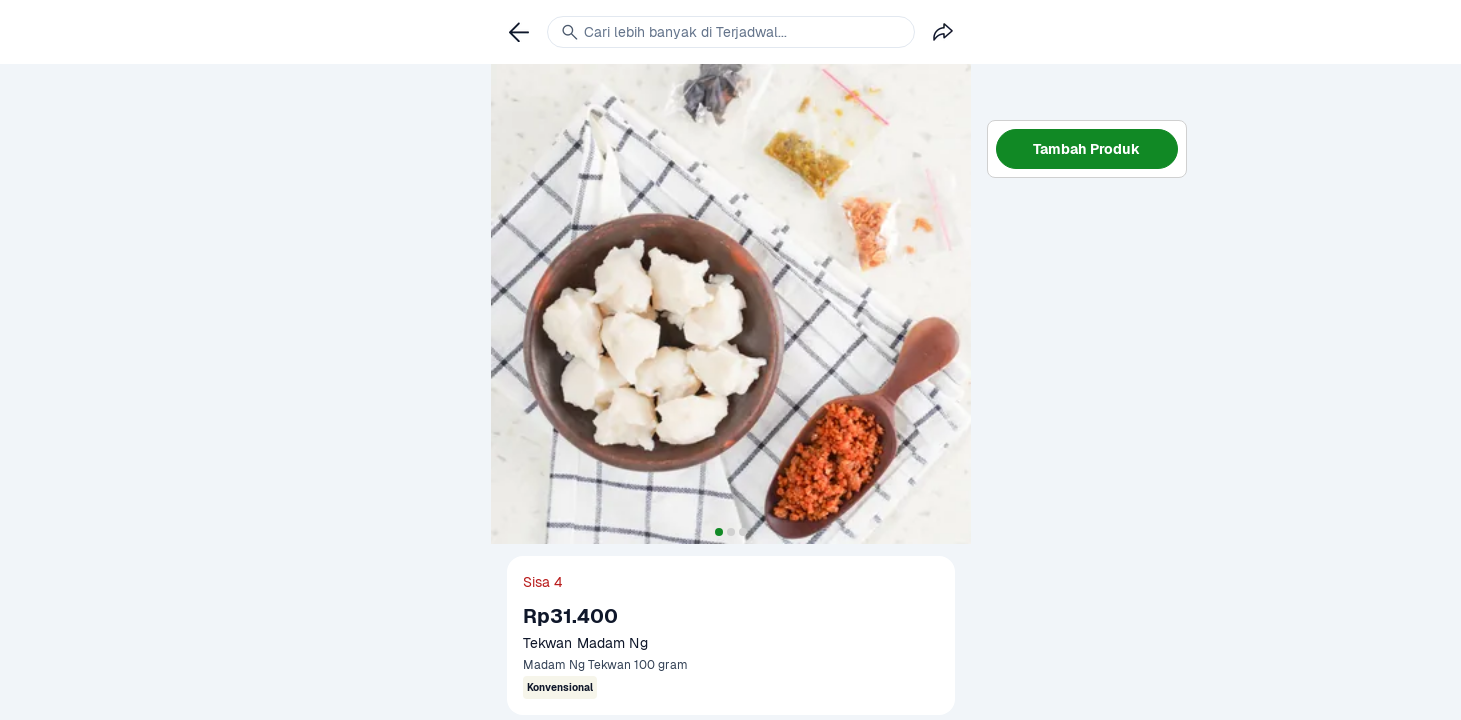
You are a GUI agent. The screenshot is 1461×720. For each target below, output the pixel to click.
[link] (519, 32)
